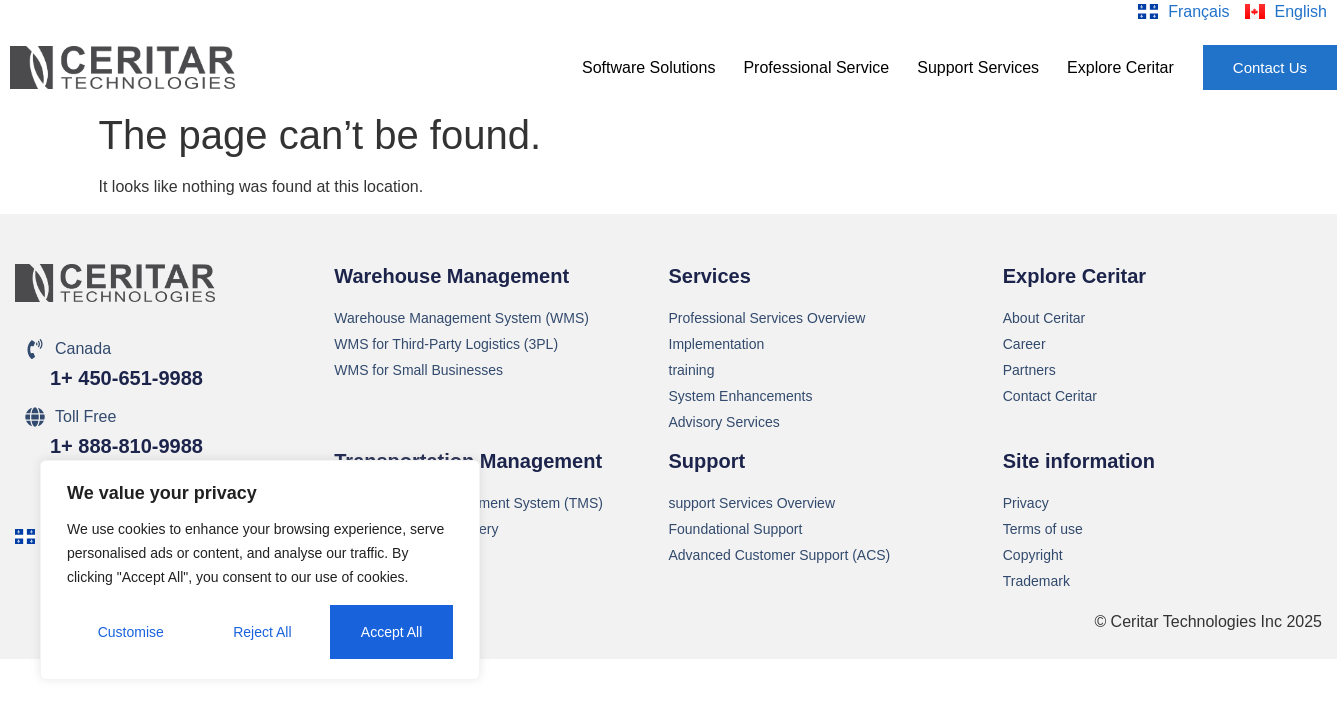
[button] (648, 68)
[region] (260, 570)
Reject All (262, 632)
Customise (131, 632)
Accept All (391, 632)
